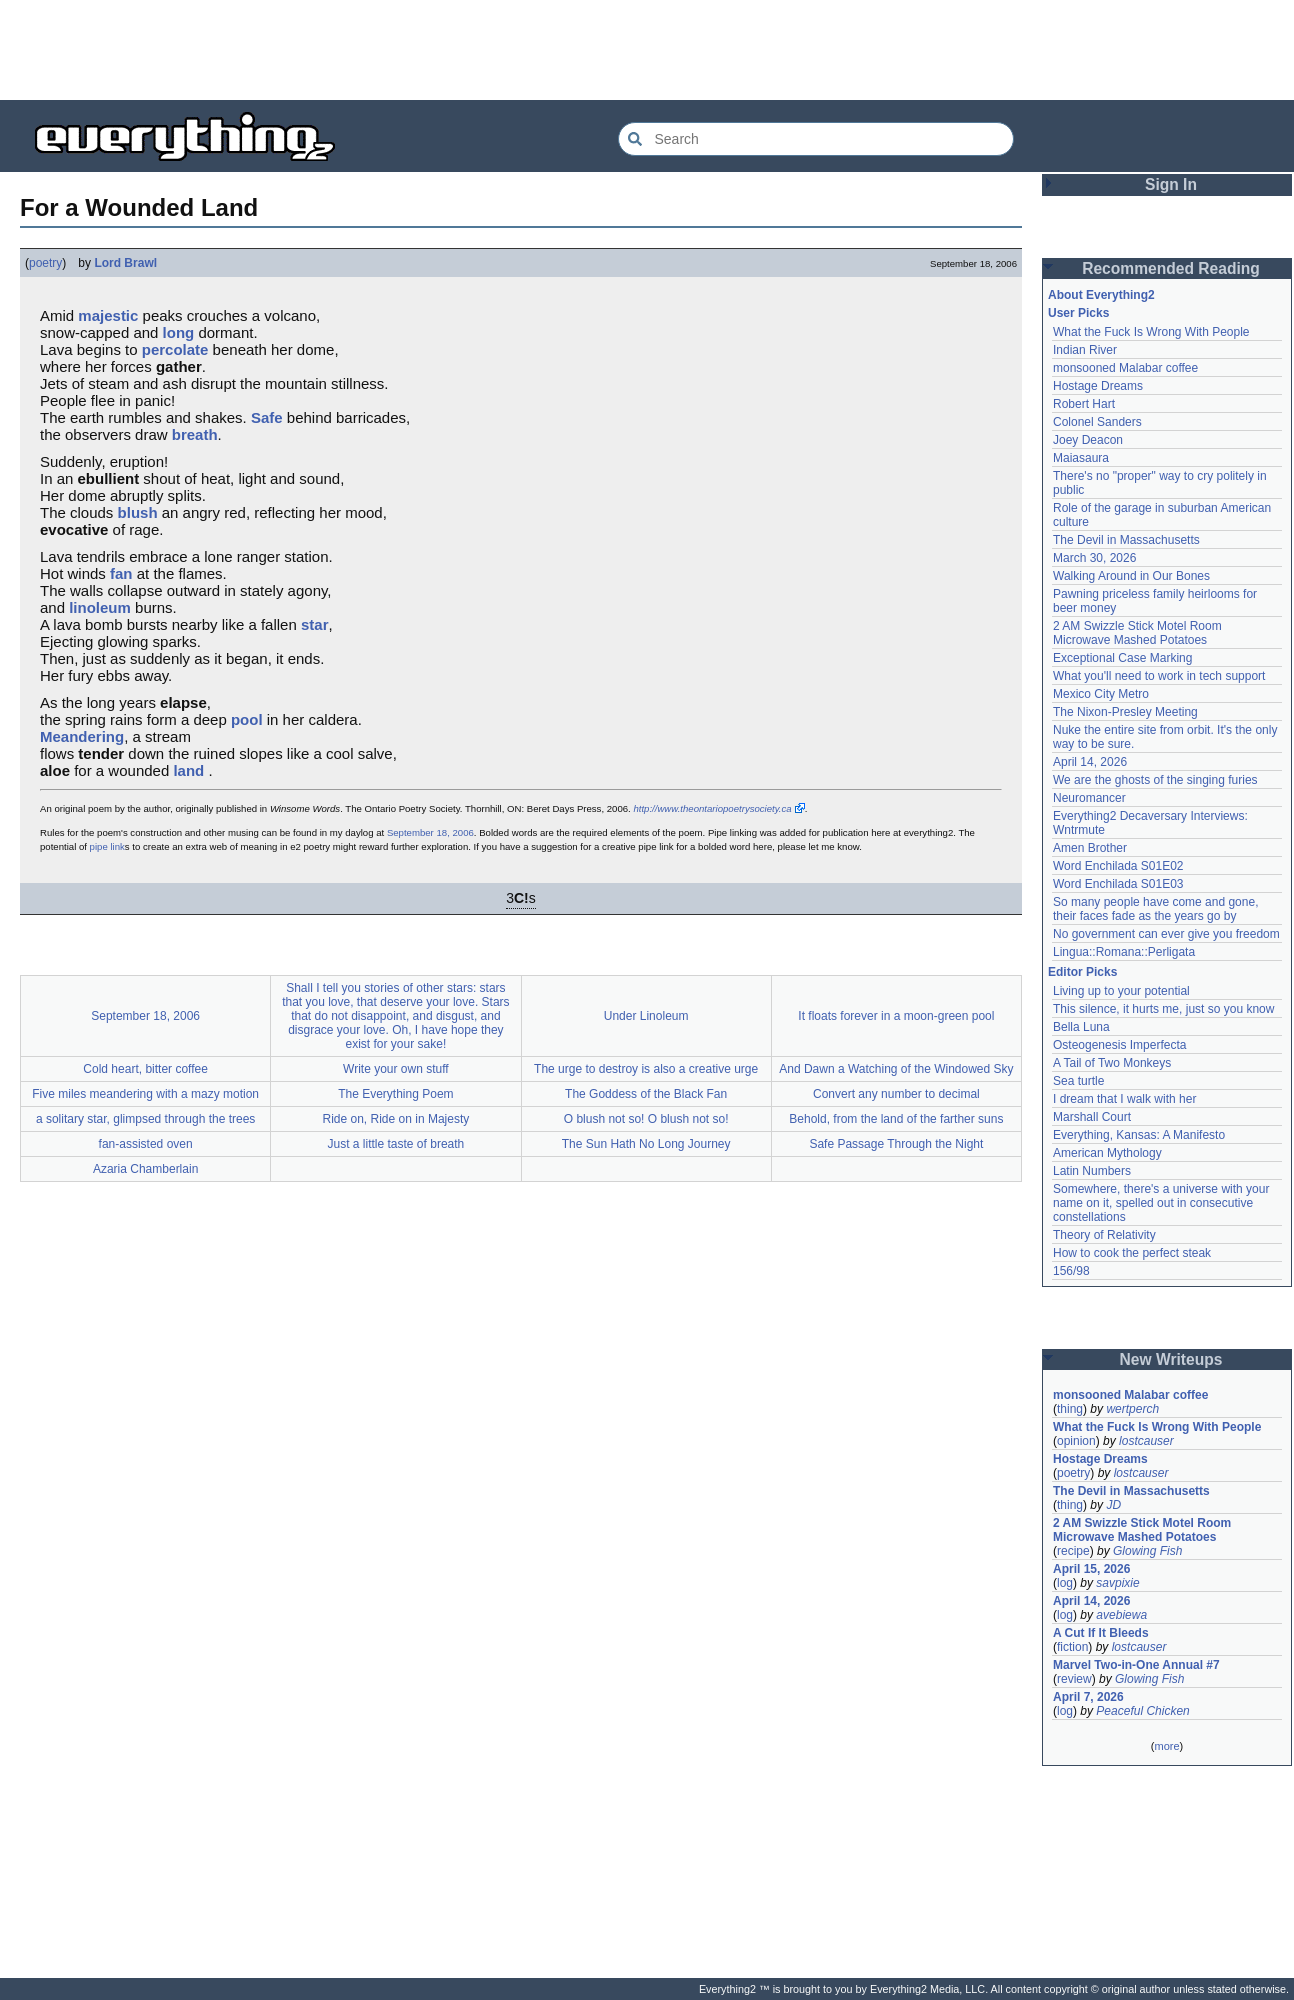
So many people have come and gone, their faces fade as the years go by (1155, 909)
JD (1113, 1505)
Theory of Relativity (1104, 1235)
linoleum (100, 607)
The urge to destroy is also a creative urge (646, 1069)
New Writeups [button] (1171, 1359)
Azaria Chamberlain (145, 1169)
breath (195, 434)
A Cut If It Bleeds (1101, 1633)
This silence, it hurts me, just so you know (1163, 1009)
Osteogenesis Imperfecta (1119, 1045)
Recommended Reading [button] (1171, 268)
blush (138, 512)
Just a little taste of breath (396, 1144)
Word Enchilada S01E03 (1118, 884)
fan (121, 573)
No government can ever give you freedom (1166, 934)
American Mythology (1107, 1153)
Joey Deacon (1088, 440)
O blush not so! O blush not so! (646, 1119)
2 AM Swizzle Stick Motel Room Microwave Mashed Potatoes (1137, 633)
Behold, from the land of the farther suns (896, 1119)
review (1074, 1679)
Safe (267, 417)
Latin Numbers (1092, 1171)
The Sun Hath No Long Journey (646, 1144)
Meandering (82, 736)
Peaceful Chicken (1142, 1711)
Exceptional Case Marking (1122, 658)
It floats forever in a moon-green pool (896, 1016)
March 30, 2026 (1094, 558)
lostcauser (1146, 1441)
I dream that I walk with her (1124, 1099)
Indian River (1085, 350)
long (179, 332)
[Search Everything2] (816, 139)
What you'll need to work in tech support (1159, 676)
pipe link (107, 846)
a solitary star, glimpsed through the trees (145, 1119)
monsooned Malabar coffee (1125, 368)
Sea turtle (1078, 1081)
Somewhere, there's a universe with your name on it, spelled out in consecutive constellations (1161, 1203)
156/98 (1071, 1271)
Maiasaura (1081, 458)
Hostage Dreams (1098, 386)
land (188, 770)
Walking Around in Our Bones (1131, 576)
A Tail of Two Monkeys (1112, 1063)
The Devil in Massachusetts (1126, 540)
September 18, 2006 (430, 832)
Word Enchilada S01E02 (1118, 866)
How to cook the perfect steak (1132, 1253)
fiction (1072, 1647)
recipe (1073, 1551)
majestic (108, 315)
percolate (175, 349)
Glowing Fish (1147, 1551)
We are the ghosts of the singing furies (1155, 780)
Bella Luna (1081, 1027)
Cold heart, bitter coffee (145, 1069)
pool (247, 719)
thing (1070, 1409)
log (1065, 1583)
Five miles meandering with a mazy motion (145, 1094)
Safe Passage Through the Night (896, 1144)
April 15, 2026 (1091, 1569)
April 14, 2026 (1090, 762)
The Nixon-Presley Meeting (1125, 712)
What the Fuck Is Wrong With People (1151, 332)
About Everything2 (1101, 295)
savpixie (1117, 1583)
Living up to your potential (1121, 991)
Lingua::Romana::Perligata (1124, 952)
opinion (1076, 1441)
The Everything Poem (395, 1094)
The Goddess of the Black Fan (646, 1094)
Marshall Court (1092, 1117)
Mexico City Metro (1101, 694)
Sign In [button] (1171, 184)
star (315, 624)
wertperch (1132, 1409)
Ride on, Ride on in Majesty (396, 1119)
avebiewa (1121, 1615)
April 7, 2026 (1088, 1697)
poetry (45, 263)
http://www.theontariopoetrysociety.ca (712, 808)
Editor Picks (1082, 972)
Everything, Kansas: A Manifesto (1139, 1135)
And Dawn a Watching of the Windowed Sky (896, 1069)
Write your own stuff (396, 1069)
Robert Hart (1084, 404)
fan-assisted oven (146, 1144)
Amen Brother (1090, 848)
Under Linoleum (646, 1016)
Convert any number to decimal (896, 1094)
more (1166, 1746)
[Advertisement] (647, 50)
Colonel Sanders (1097, 422)
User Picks (1078, 313)
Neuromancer (1089, 798)
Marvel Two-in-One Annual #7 (1136, 1665)
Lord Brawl (125, 263)
